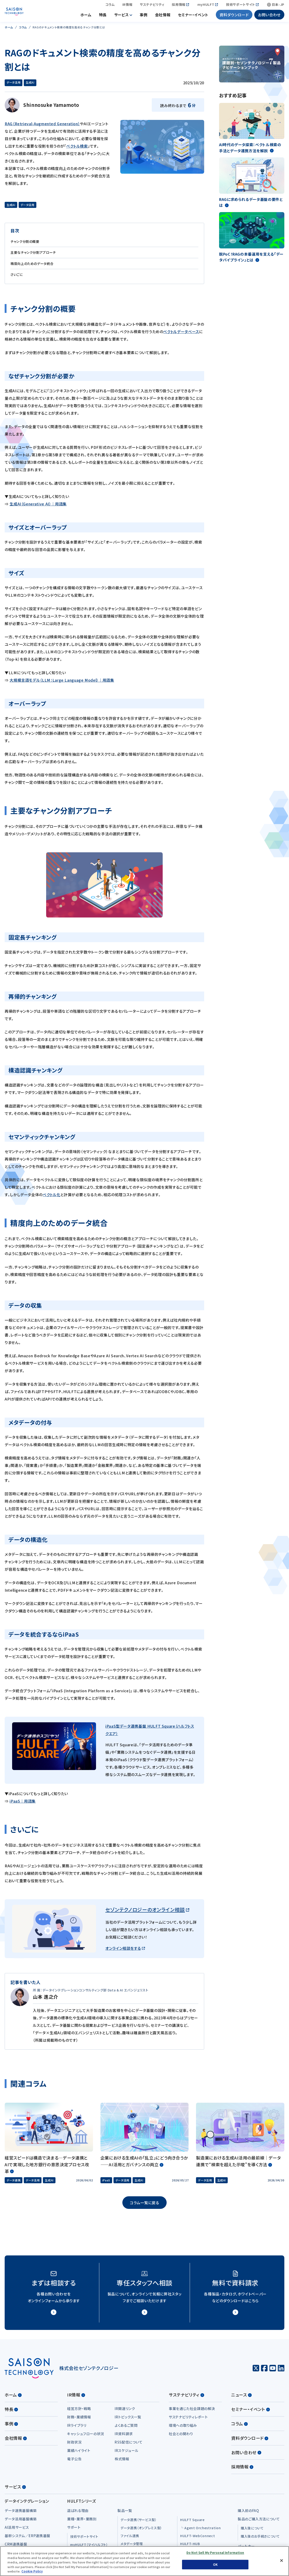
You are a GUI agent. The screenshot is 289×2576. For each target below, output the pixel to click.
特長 (103, 16)
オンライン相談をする (123, 1951)
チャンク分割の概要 (24, 244)
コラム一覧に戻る (144, 2205)
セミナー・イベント (193, 16)
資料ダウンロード (234, 16)
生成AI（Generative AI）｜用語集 (38, 506)
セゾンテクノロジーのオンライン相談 (145, 1912)
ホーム (86, 16)
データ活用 (14, 85)
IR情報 (127, 6)
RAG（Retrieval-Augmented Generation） (42, 126)
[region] (144, 2561)
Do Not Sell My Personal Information (215, 2553)
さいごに (16, 277)
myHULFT (205, 6)
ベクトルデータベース (181, 334)
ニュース (241, 2397)
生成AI (30, 85)
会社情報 (163, 16)
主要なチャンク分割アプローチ (33, 255)
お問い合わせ (269, 16)
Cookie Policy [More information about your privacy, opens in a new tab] (32, 2571)
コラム (110, 6)
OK (215, 2564)
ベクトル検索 (77, 149)
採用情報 (179, 6)
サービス (121, 16)
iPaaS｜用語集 (23, 1804)
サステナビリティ (152, 6)
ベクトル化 (51, 1197)
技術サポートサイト (240, 6)
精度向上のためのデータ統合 (31, 266)
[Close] (281, 2561)
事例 (143, 16)
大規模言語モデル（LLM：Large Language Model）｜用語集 (62, 683)
